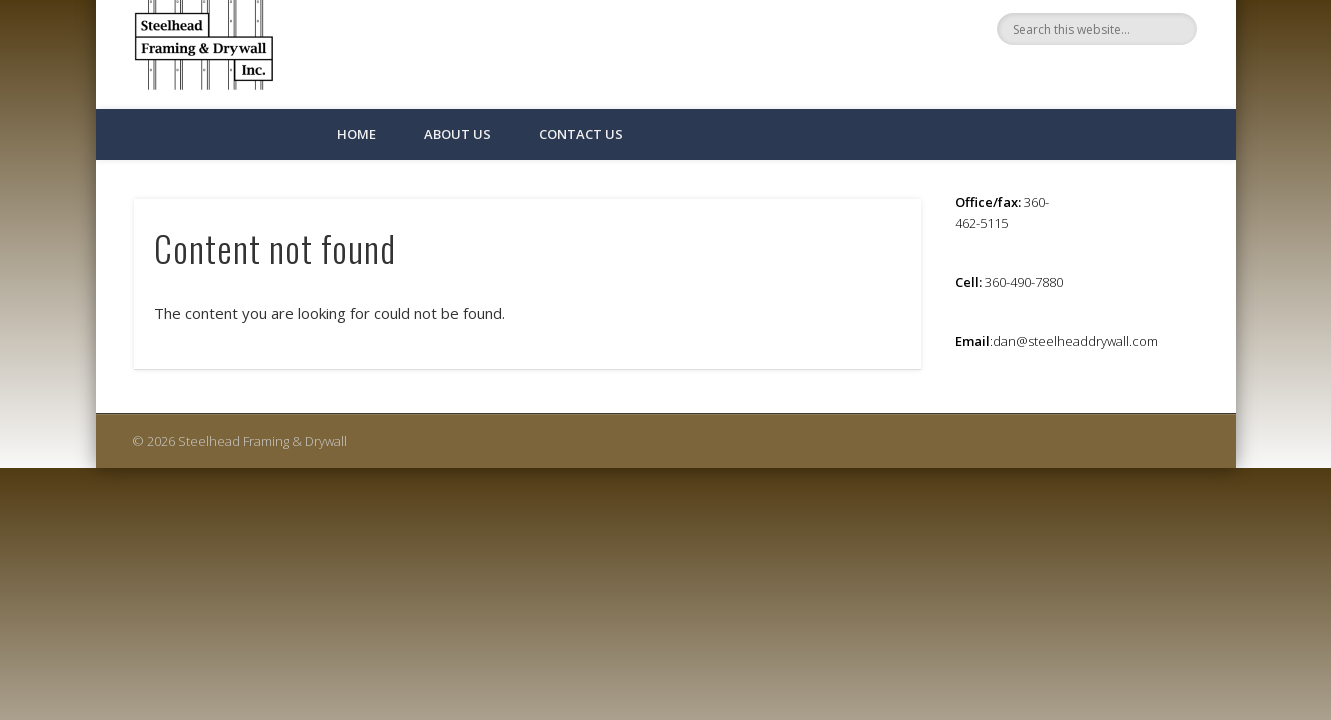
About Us (457, 134)
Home (356, 134)
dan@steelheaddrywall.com (1075, 341)
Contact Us (581, 134)
